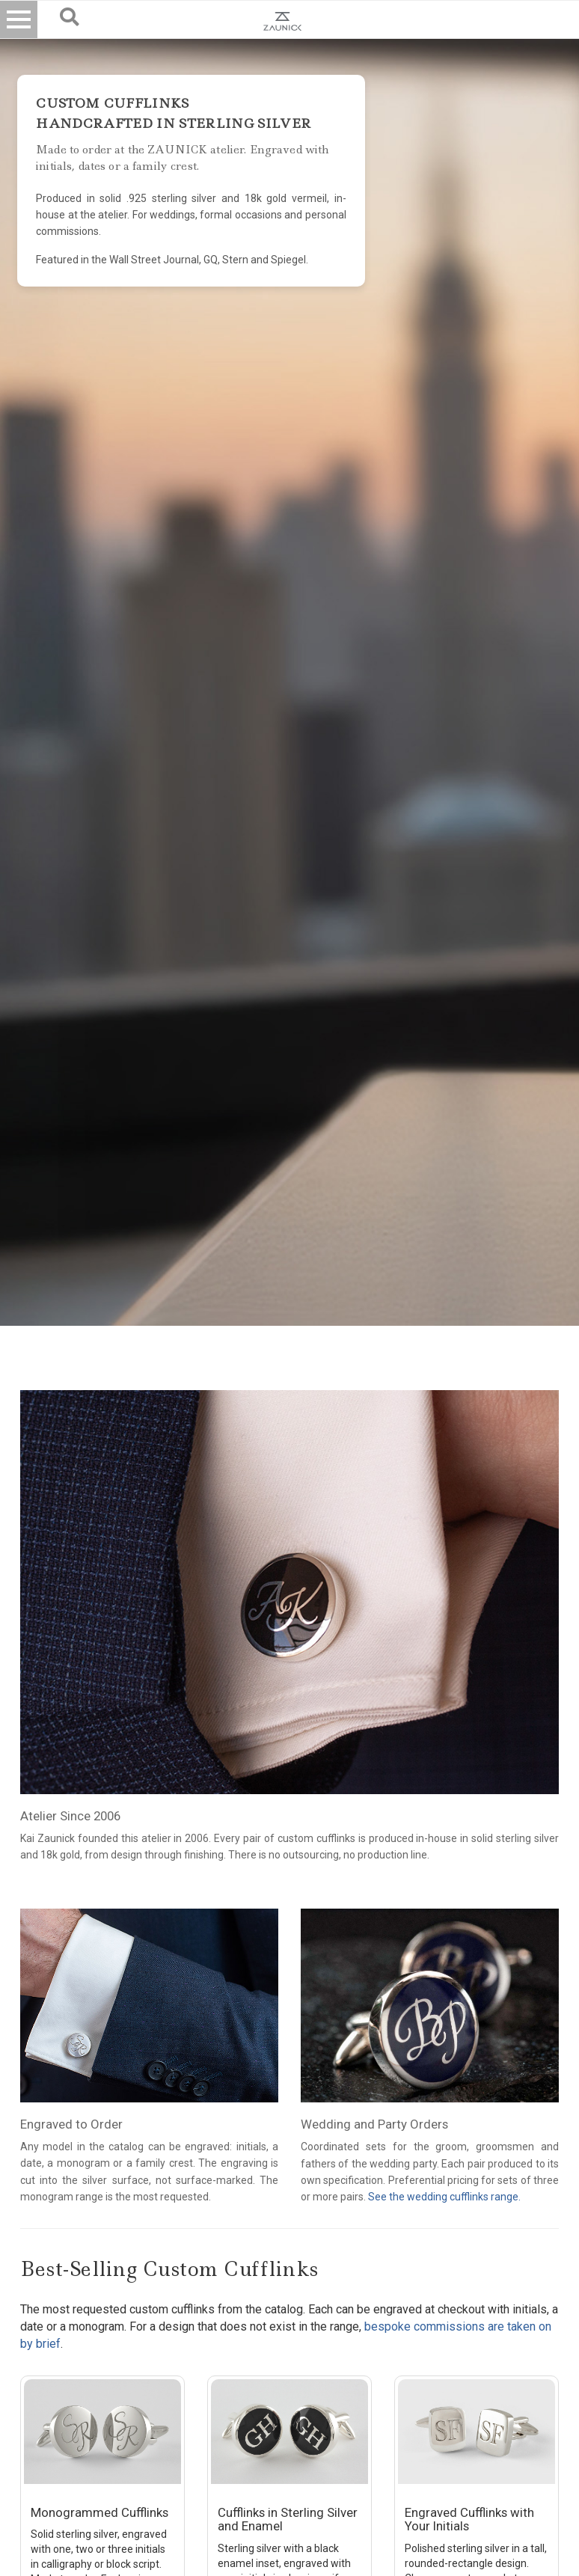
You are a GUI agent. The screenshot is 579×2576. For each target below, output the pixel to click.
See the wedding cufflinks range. (444, 2197)
